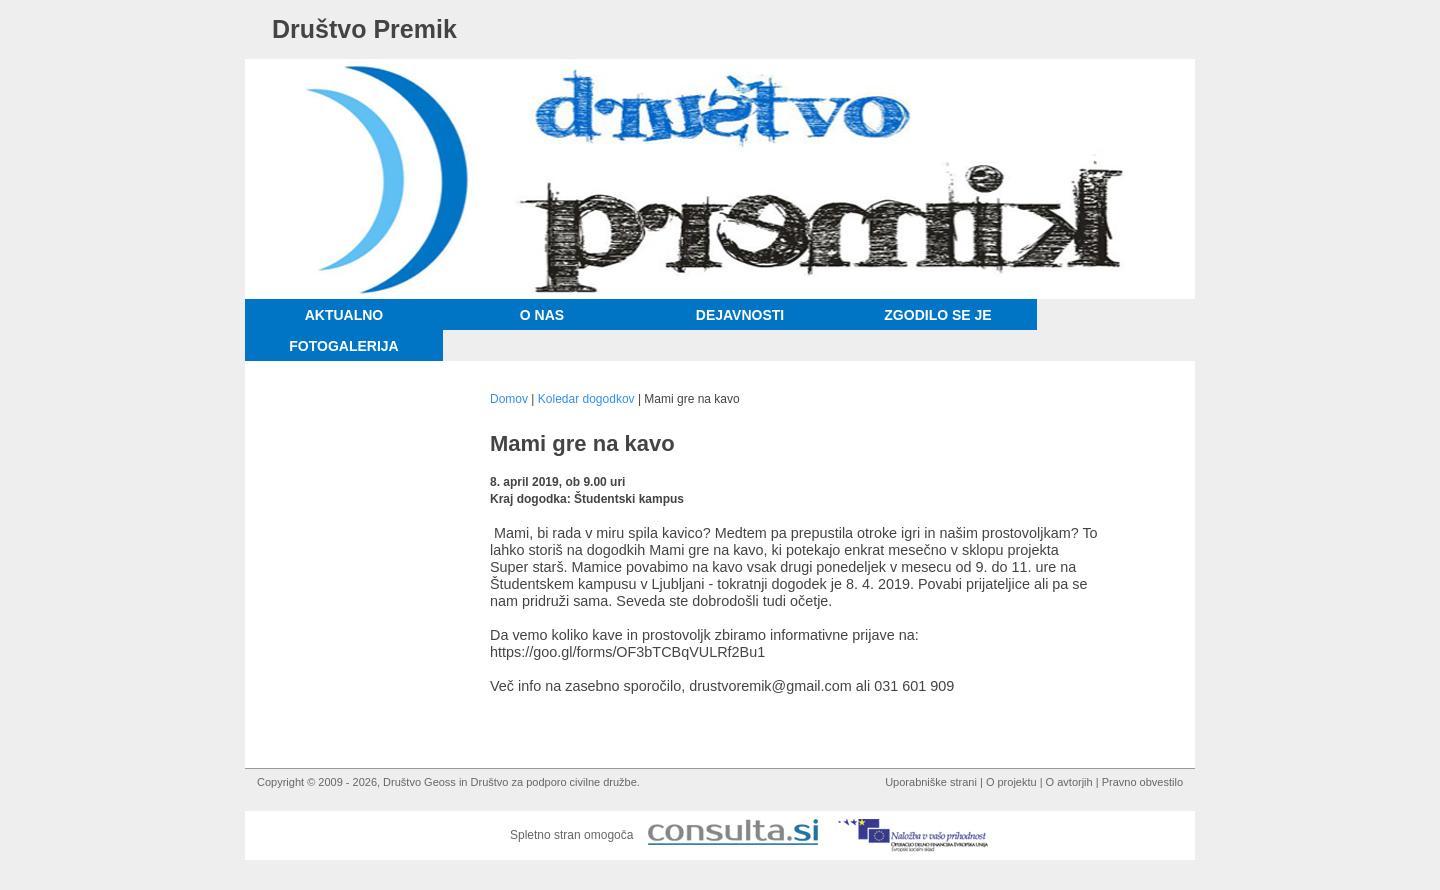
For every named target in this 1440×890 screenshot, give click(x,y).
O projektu (1011, 782)
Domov (509, 399)
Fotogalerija (343, 346)
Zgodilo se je (937, 315)
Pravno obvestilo (1142, 782)
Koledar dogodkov (586, 399)
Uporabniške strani (931, 782)
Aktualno (344, 315)
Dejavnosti (740, 315)
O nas (542, 315)
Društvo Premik (364, 29)
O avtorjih (1069, 782)
